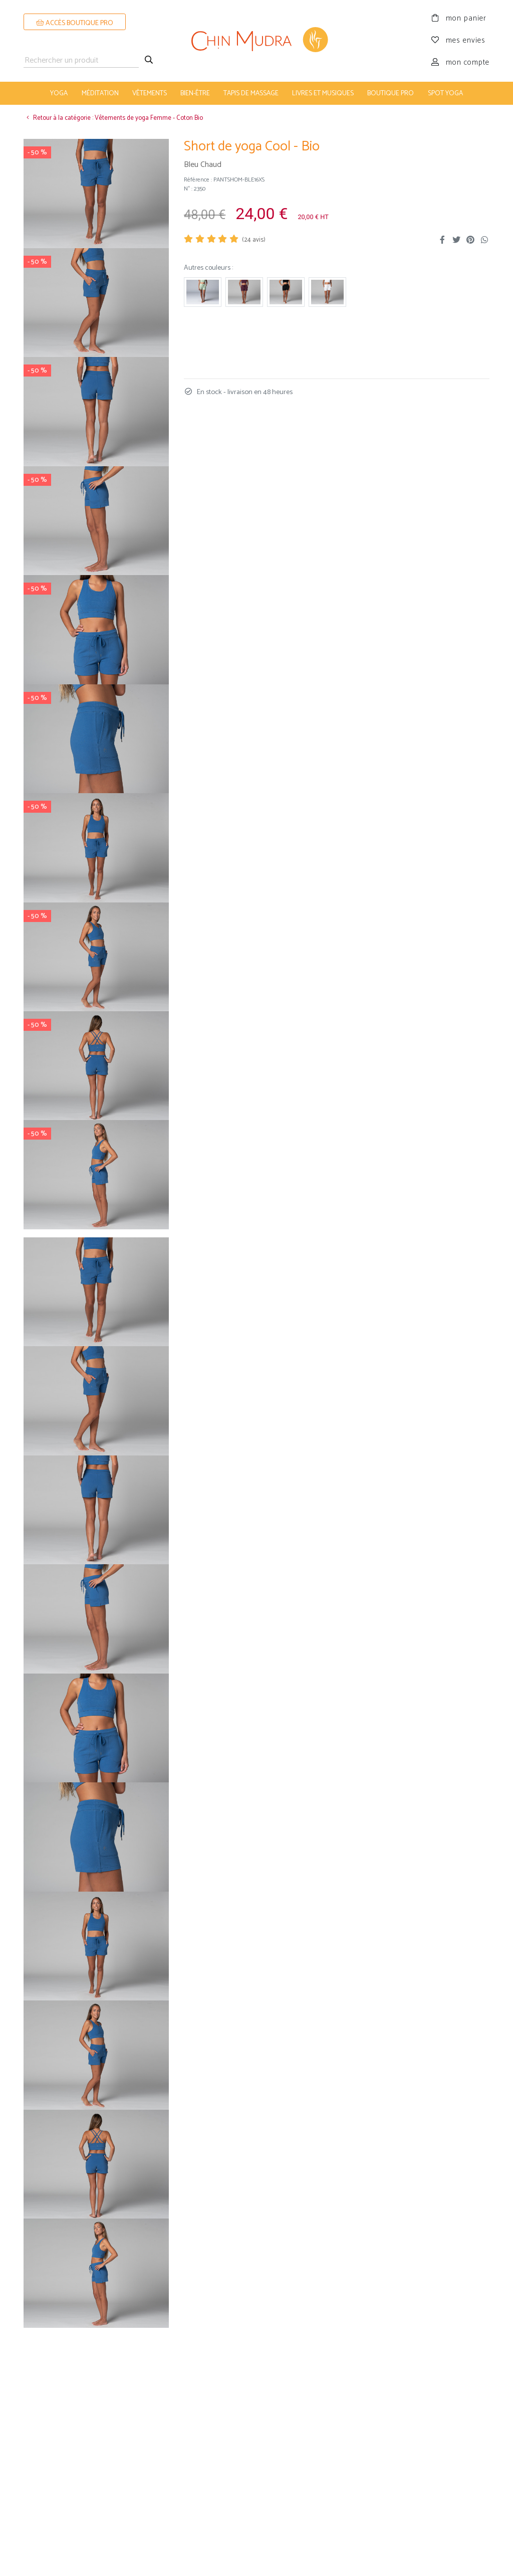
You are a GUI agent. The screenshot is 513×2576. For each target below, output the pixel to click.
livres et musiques (323, 93)
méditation (100, 93)
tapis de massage (251, 93)
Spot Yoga (445, 93)
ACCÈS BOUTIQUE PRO (74, 23)
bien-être (195, 93)
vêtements (149, 93)
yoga (59, 93)
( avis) (254, 240)
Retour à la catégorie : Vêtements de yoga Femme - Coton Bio (113, 117)
